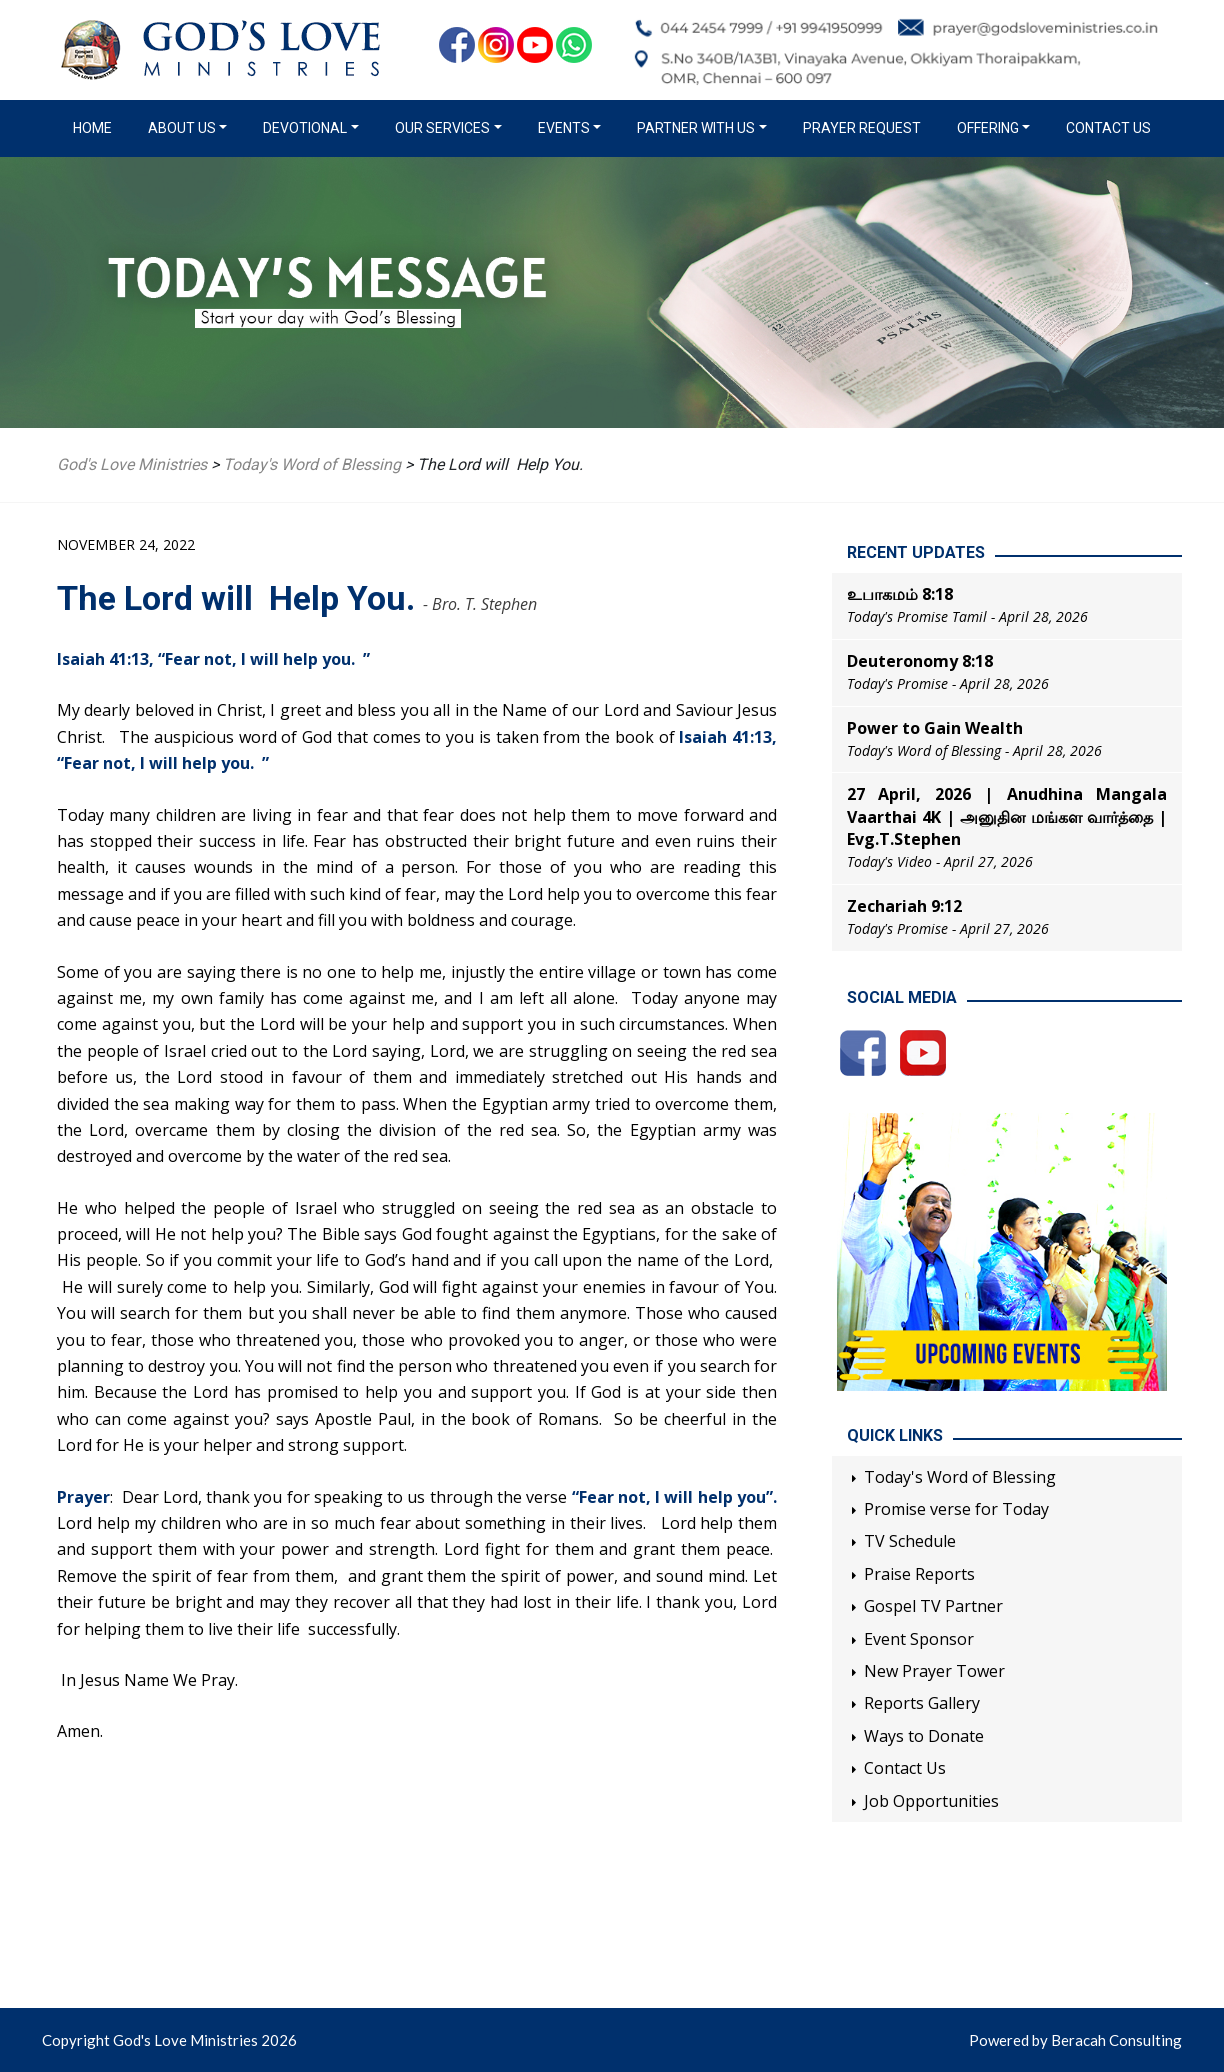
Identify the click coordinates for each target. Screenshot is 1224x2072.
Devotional (305, 128)
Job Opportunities (931, 1801)
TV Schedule (910, 1541)
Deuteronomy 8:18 (920, 661)
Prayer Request (862, 128)
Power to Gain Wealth (935, 728)
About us (182, 128)
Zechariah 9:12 (904, 906)
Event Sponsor (919, 1639)
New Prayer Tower (934, 1671)
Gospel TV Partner (933, 1606)
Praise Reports (919, 1574)
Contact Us (1108, 128)
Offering (988, 128)
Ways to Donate (924, 1736)
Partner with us (696, 128)
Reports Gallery (922, 1703)
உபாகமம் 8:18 (900, 594)
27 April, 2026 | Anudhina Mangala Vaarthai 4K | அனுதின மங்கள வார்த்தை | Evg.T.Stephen (1007, 816)
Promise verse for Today (956, 1509)
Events (564, 128)
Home (96, 127)
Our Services (442, 128)
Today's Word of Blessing (960, 1477)
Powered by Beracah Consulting (1075, 2040)
